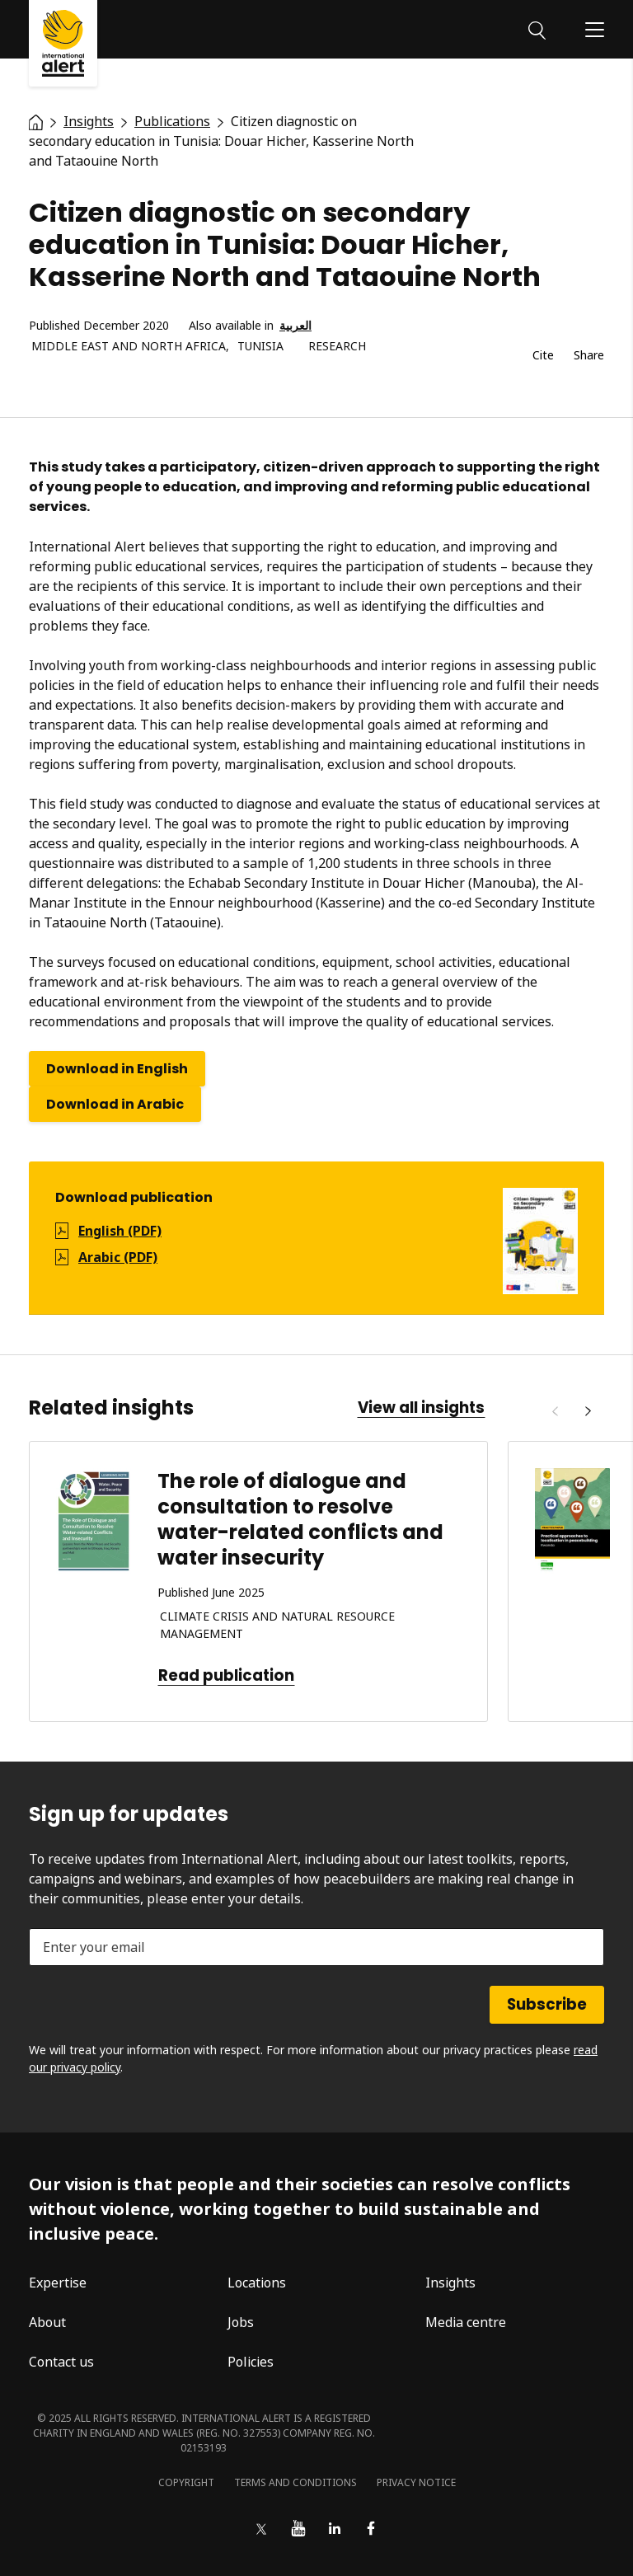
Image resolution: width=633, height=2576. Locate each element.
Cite (543, 356)
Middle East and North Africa (128, 347)
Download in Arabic (115, 1104)
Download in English (117, 1068)
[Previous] (554, 1411)
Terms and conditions (295, 2482)
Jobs (240, 2322)
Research (337, 347)
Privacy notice (416, 2482)
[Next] (587, 1411)
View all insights (421, 1408)
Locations (256, 2282)
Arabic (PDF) (117, 1257)
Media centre (465, 2322)
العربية (295, 326)
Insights (450, 2282)
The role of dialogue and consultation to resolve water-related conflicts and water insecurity (300, 1519)
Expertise (58, 2282)
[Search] (537, 29)
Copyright (186, 2482)
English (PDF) (120, 1231)
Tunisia (260, 347)
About (47, 2322)
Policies (250, 2362)
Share (589, 356)
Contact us (61, 2362)
